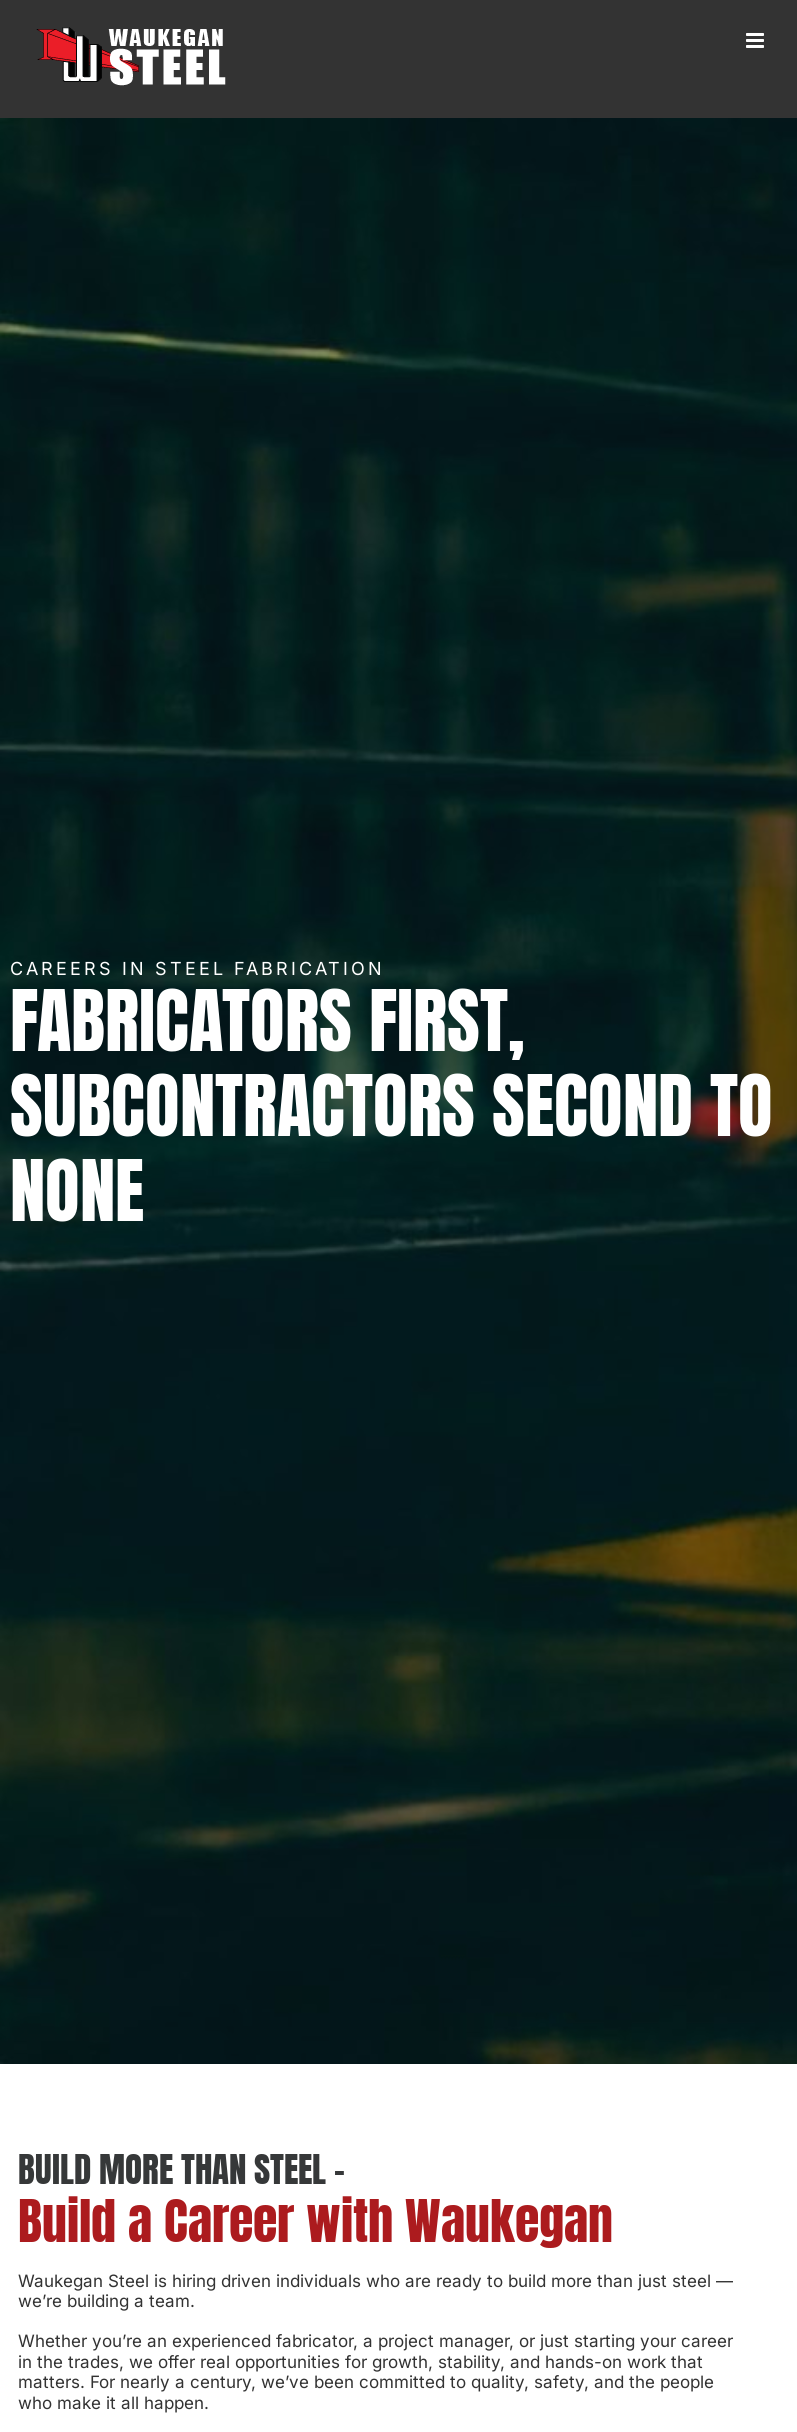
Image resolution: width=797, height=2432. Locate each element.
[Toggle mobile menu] (756, 40)
